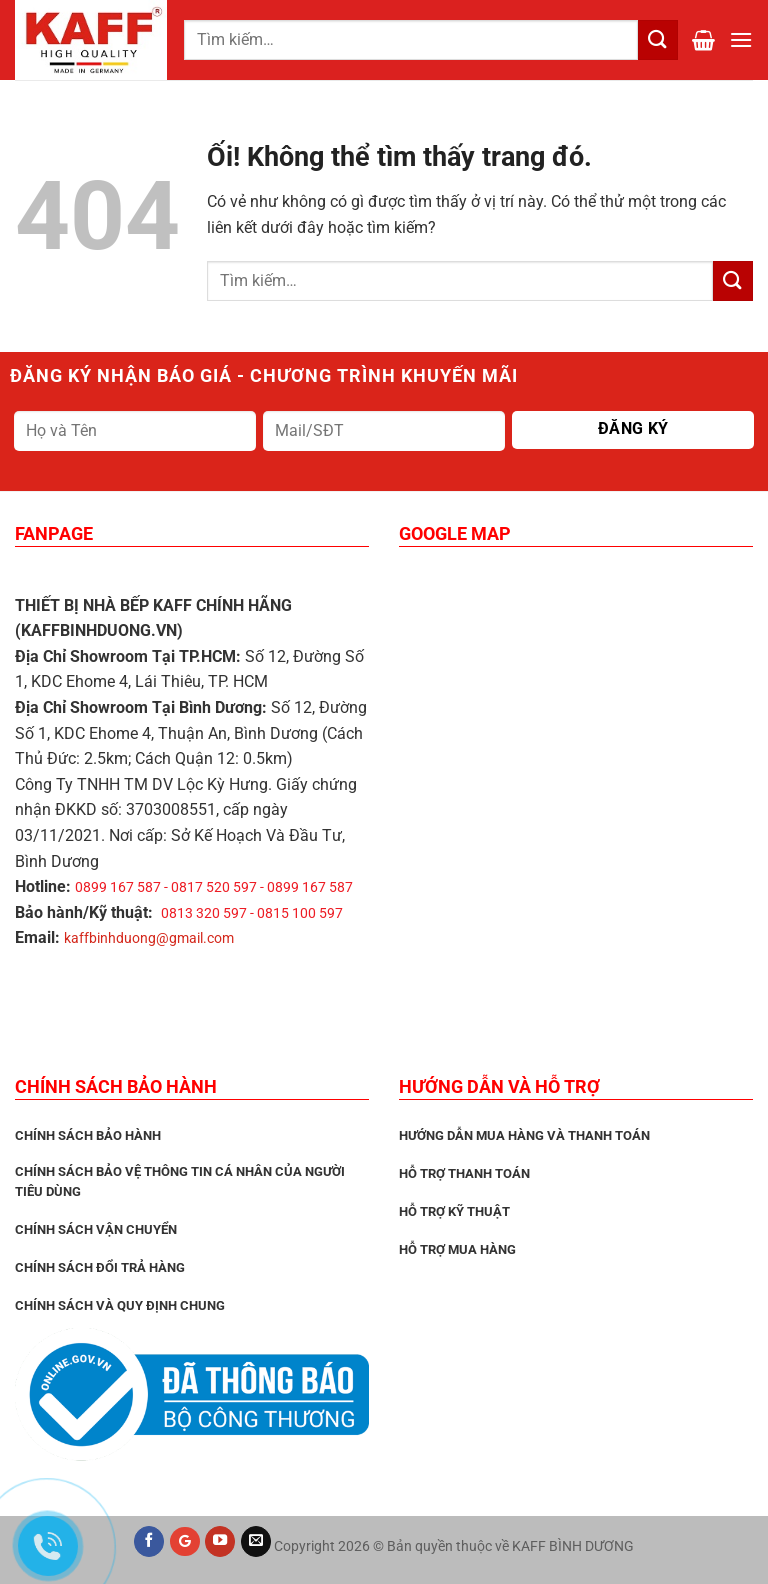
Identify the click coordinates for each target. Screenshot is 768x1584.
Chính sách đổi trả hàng (100, 1267)
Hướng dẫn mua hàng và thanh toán (524, 1135)
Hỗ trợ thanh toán (464, 1173)
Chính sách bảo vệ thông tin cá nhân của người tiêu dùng (180, 1181)
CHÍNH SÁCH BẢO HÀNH (88, 1135)
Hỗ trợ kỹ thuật (454, 1211)
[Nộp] (733, 280)
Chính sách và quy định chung (120, 1305)
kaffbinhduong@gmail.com (149, 938)
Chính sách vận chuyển (96, 1229)
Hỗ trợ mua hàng (457, 1249)
